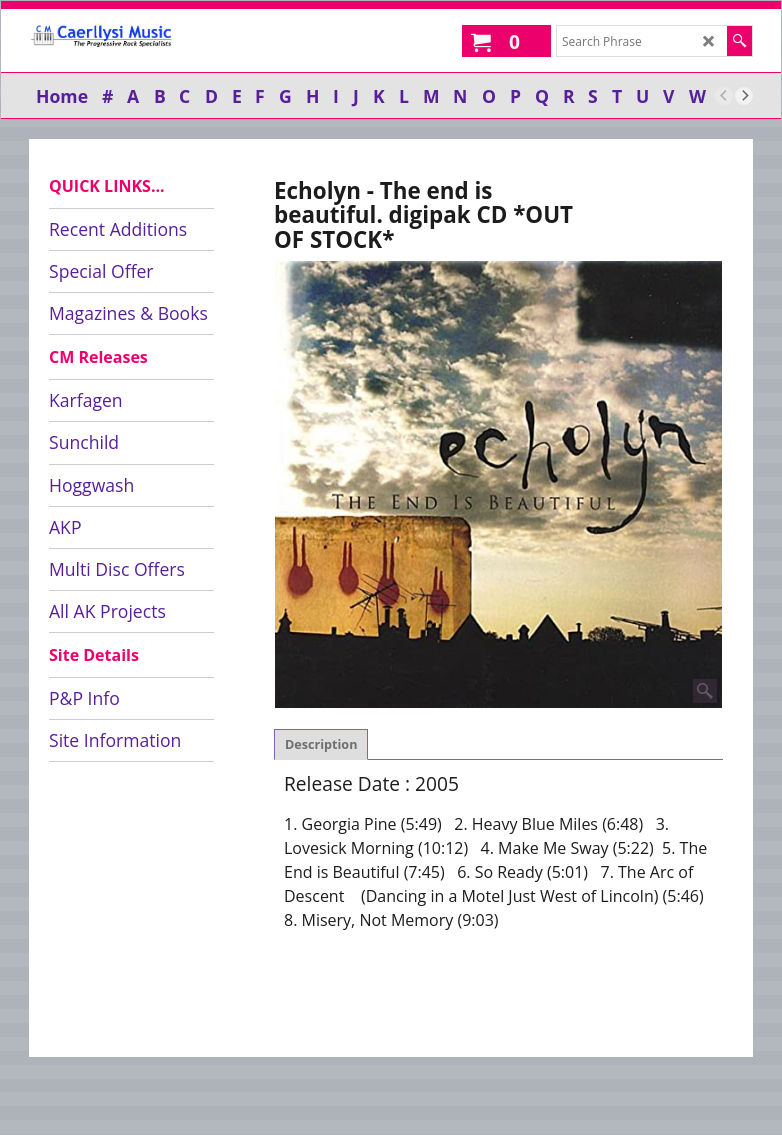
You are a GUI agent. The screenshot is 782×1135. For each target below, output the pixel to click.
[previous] (724, 96)
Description (321, 744)
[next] (744, 96)
